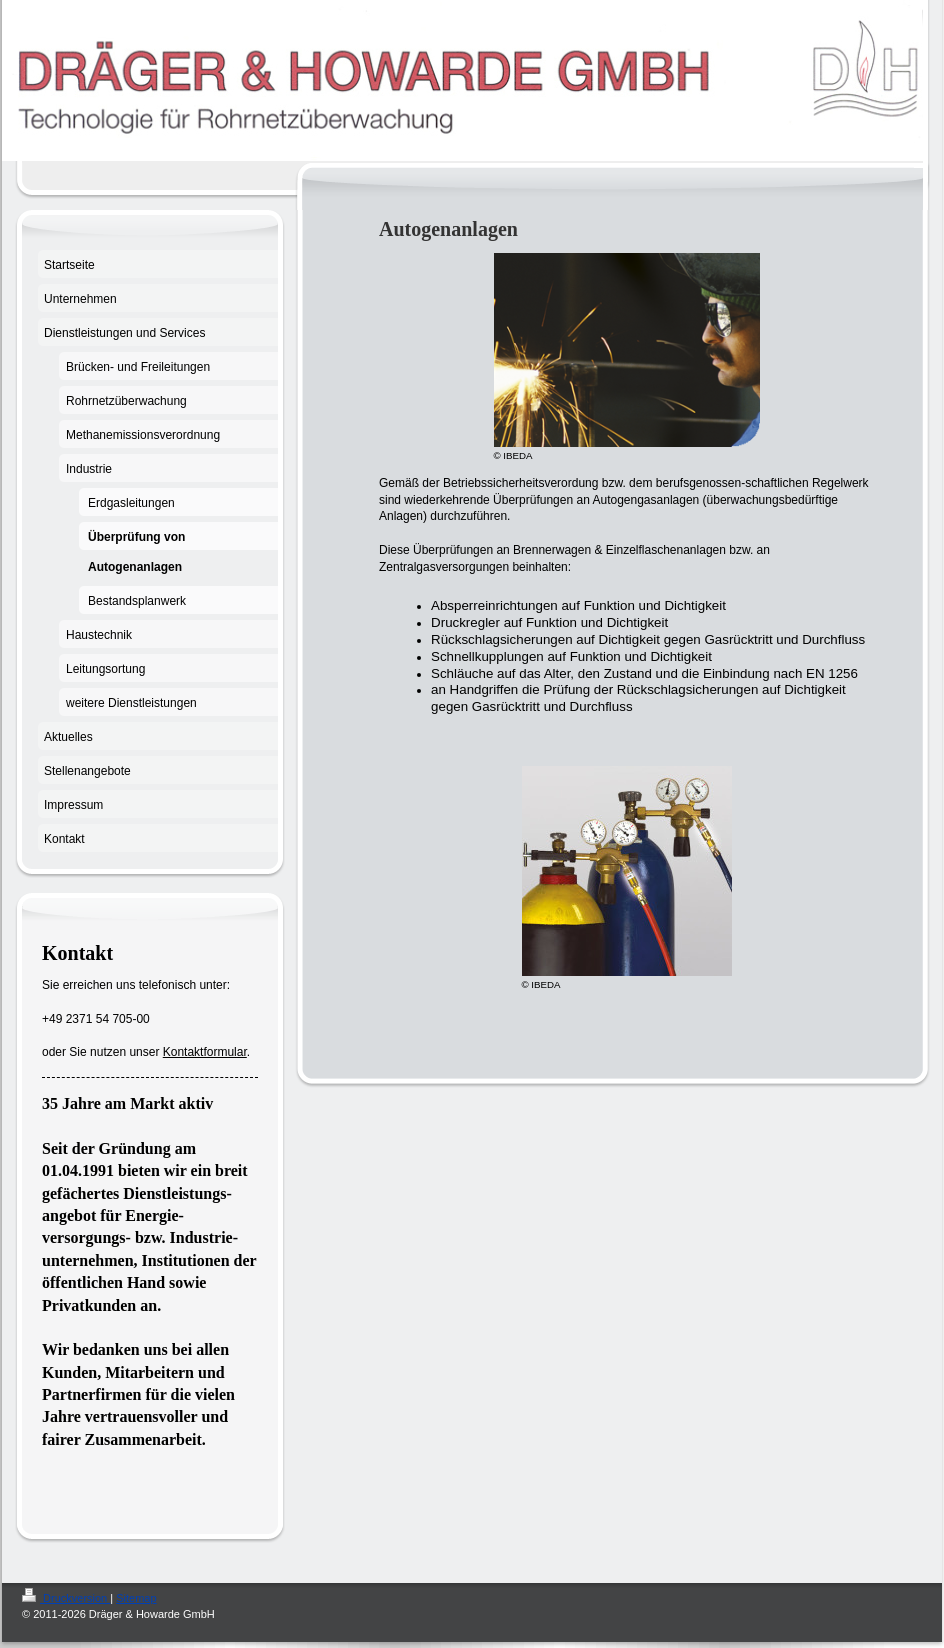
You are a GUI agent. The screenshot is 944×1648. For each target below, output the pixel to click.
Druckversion (66, 1598)
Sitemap (136, 1598)
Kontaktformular (205, 1052)
